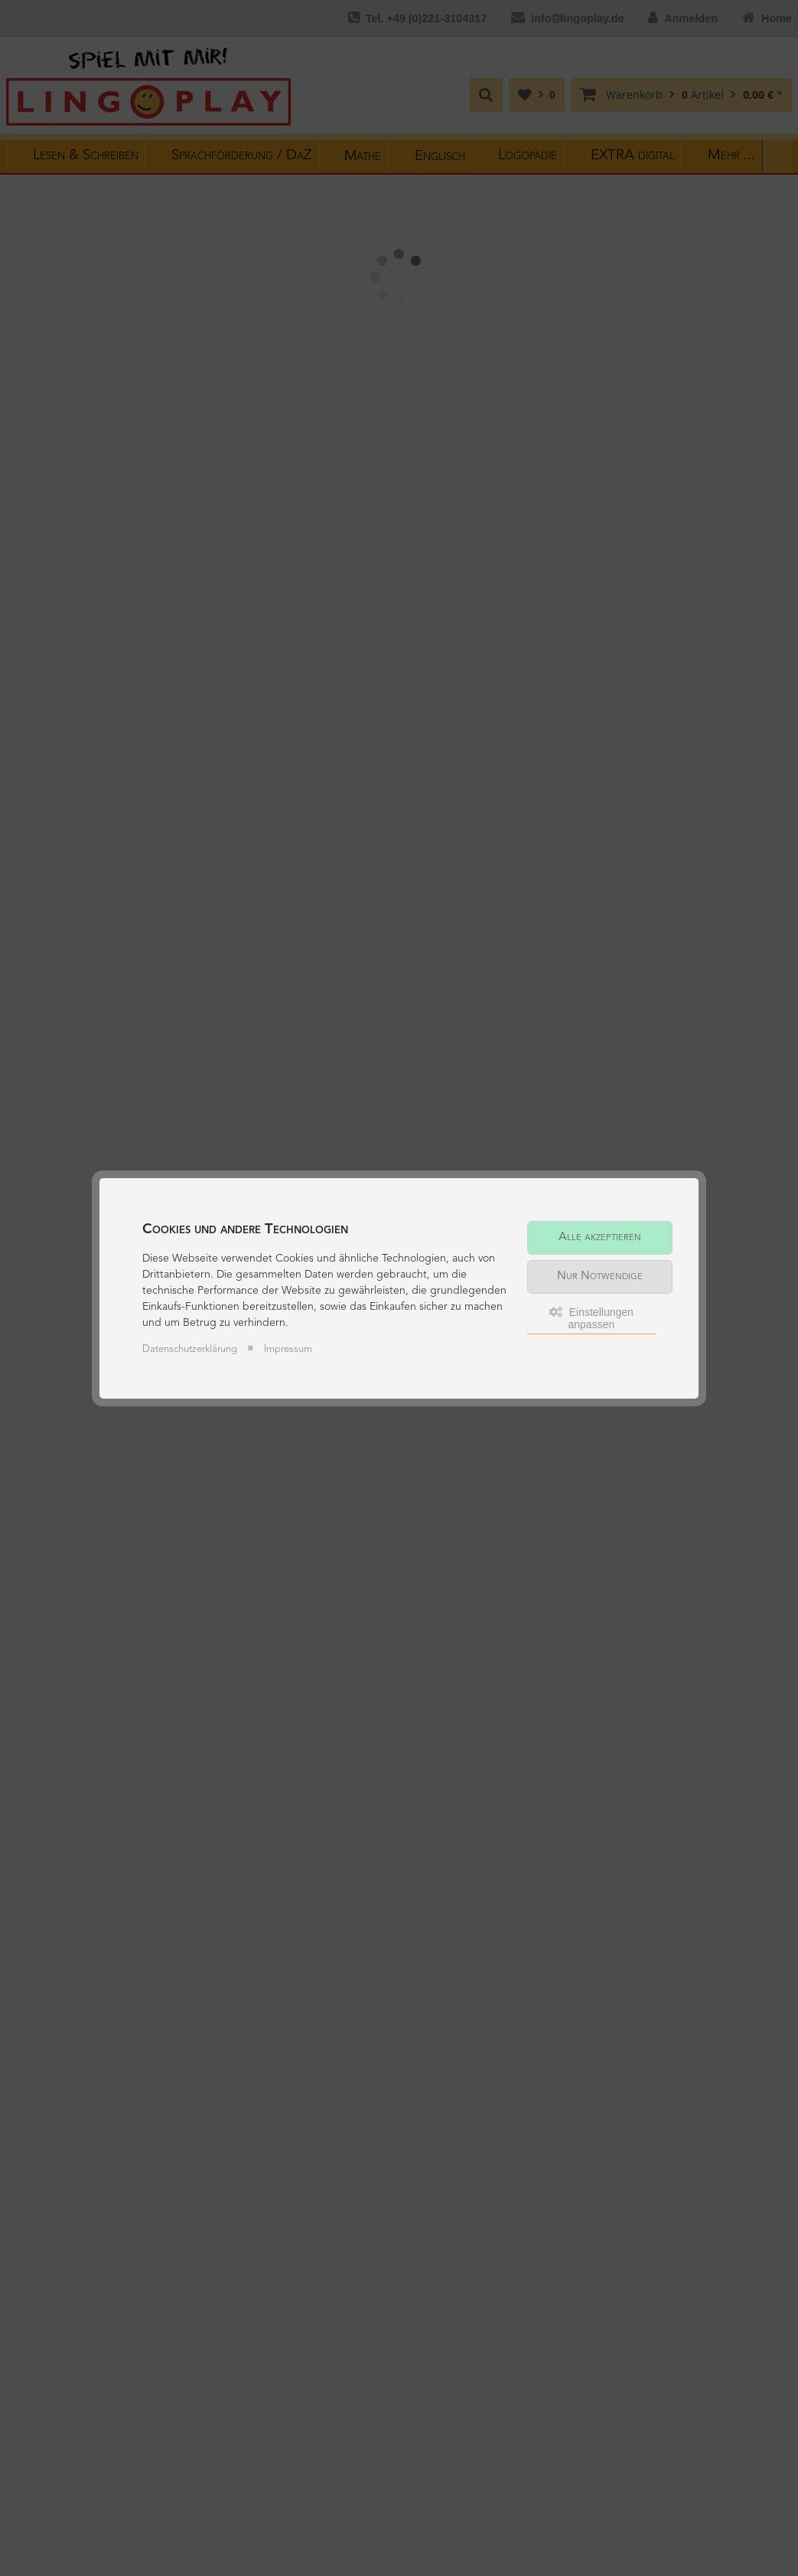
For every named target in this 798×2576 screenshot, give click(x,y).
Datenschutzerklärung (189, 1349)
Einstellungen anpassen (591, 1318)
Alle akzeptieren (600, 1237)
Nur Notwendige (600, 1276)
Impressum (288, 1349)
